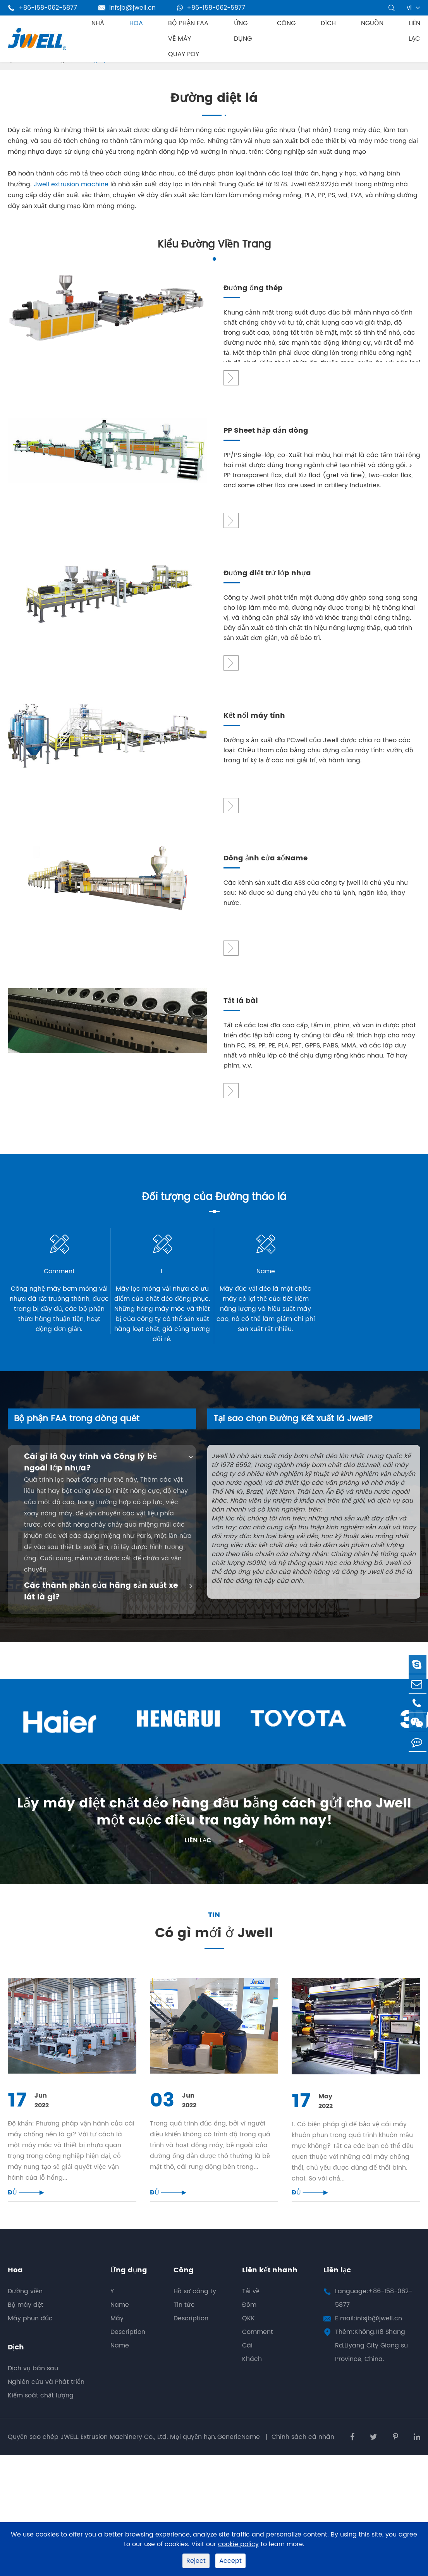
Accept (230, 2561)
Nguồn (372, 23)
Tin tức (184, 2316)
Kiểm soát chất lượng (41, 2407)
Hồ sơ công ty (195, 2303)
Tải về (251, 2303)
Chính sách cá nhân (303, 2448)
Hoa (136, 23)
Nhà (97, 23)
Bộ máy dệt (25, 2316)
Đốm (249, 2316)
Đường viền (25, 2303)
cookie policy (238, 2544)
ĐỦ (26, 2204)
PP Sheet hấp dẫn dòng (265, 431)
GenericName (239, 2448)
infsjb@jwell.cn (127, 8)
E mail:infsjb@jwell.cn (368, 2330)
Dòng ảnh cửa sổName (265, 858)
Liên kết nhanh (269, 2281)
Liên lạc (414, 31)
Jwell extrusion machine (71, 184)
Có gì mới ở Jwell (214, 1946)
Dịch (328, 23)
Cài (247, 2357)
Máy (117, 2330)
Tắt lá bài (240, 1001)
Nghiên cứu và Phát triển (46, 2394)
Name (119, 2316)
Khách (252, 2371)
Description (127, 2344)
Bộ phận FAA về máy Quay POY (188, 38)
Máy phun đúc (30, 2330)
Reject (196, 2561)
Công (286, 23)
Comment (257, 2344)
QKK (248, 2330)
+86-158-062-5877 (211, 8)
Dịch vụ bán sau (33, 2380)
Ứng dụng (243, 31)
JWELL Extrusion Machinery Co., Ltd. (114, 2448)
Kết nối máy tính (254, 716)
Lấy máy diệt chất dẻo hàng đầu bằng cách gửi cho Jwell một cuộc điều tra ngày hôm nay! (214, 1815)
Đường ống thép (253, 288)
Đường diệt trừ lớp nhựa (267, 573)
